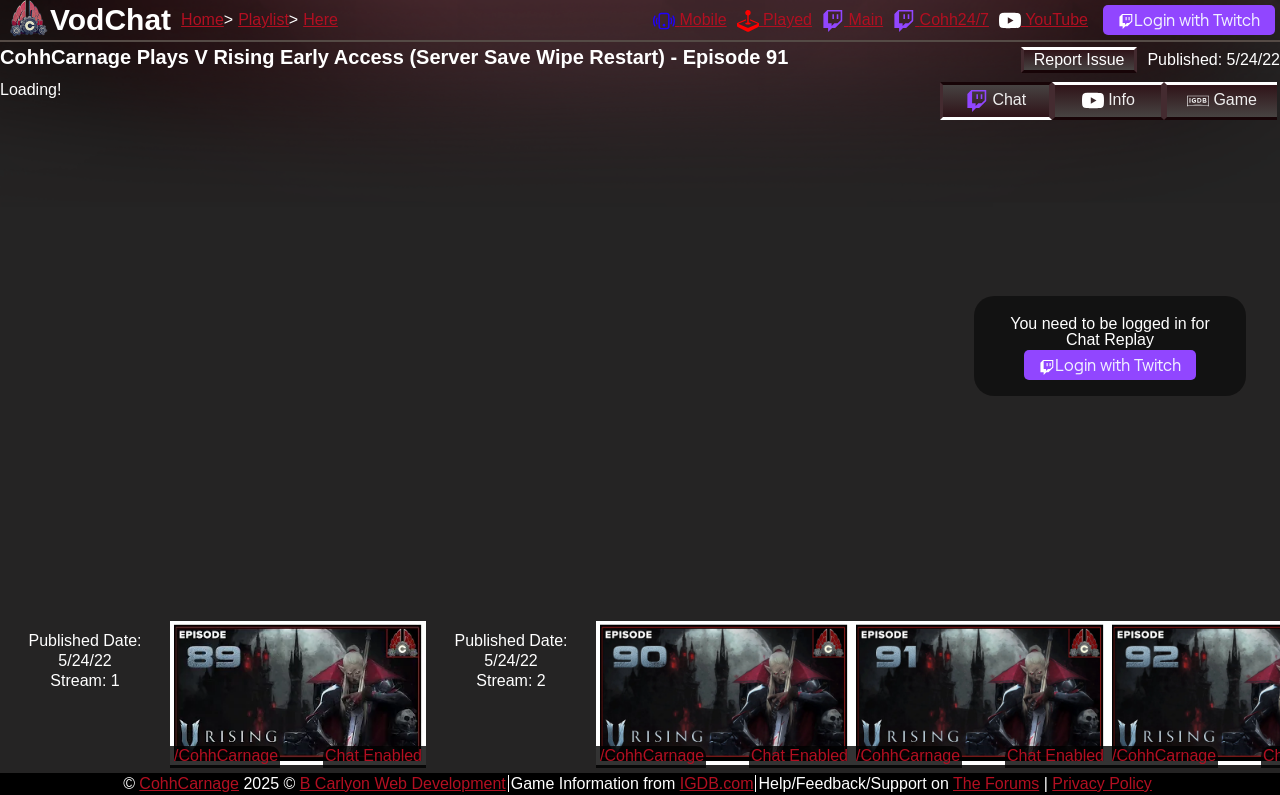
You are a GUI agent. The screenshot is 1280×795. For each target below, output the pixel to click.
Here (320, 19)
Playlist (263, 19)
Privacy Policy (1102, 783)
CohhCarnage (189, 783)
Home (202, 19)
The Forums (996, 783)
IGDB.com (717, 783)
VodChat (110, 19)
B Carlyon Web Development (403, 783)
